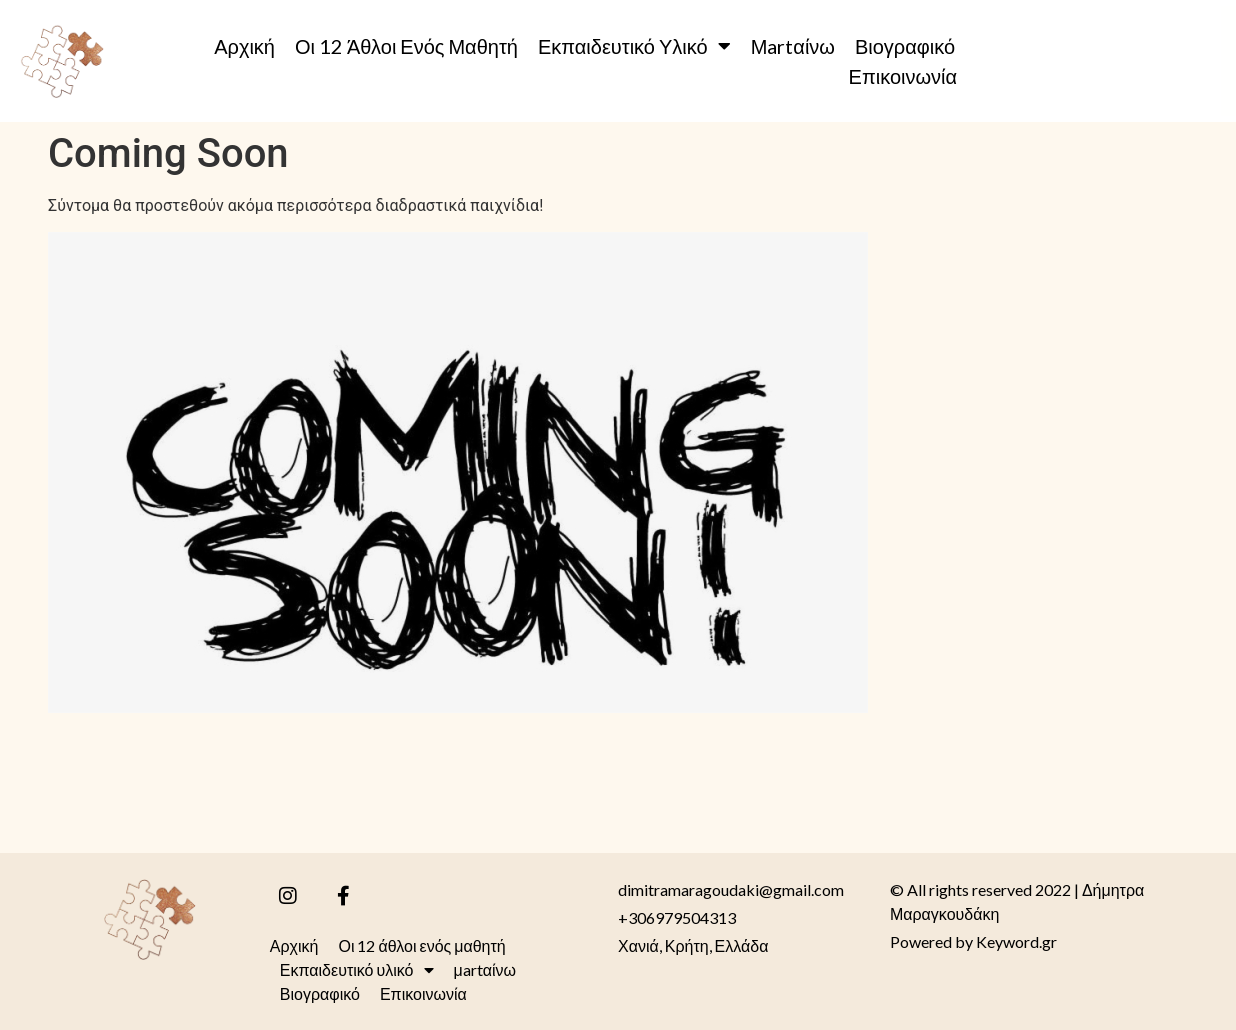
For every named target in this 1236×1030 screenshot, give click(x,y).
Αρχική (244, 46)
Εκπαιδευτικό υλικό (634, 46)
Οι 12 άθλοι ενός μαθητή (406, 46)
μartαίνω (793, 46)
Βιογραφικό (905, 46)
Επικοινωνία (903, 76)
